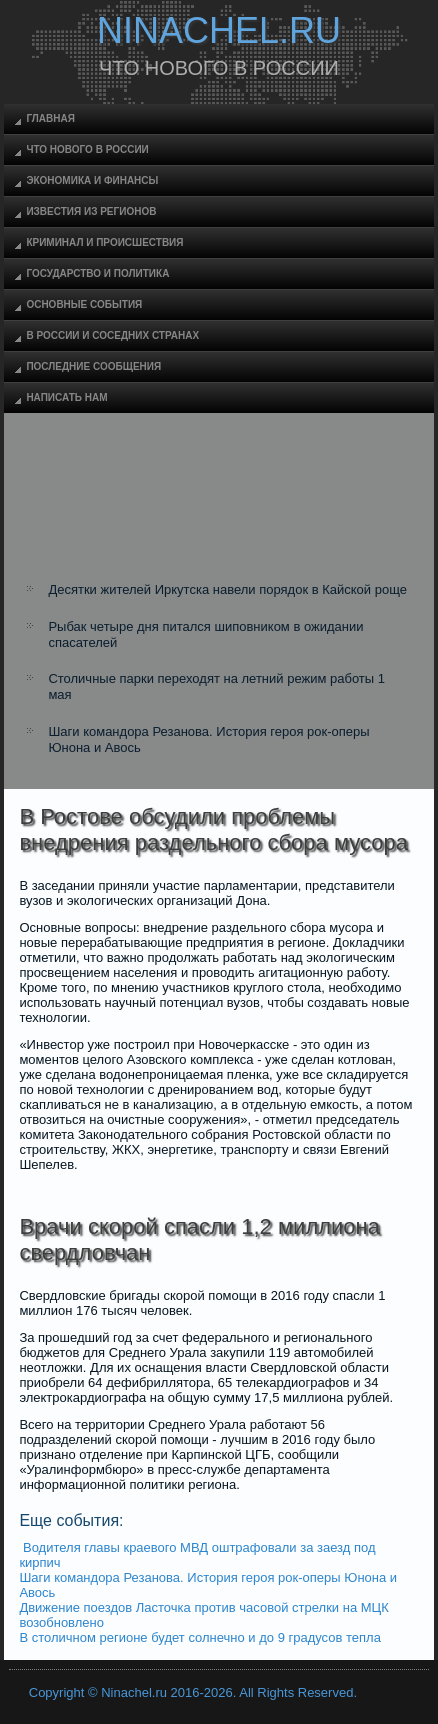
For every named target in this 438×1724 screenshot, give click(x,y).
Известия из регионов (91, 211)
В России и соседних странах (112, 335)
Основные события (84, 304)
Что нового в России (87, 149)
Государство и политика (97, 273)
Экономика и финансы (92, 180)
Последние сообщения (93, 366)
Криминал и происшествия (104, 242)
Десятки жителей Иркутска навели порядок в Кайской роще (227, 589)
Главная (50, 118)
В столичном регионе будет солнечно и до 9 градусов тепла (200, 1637)
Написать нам (66, 397)
